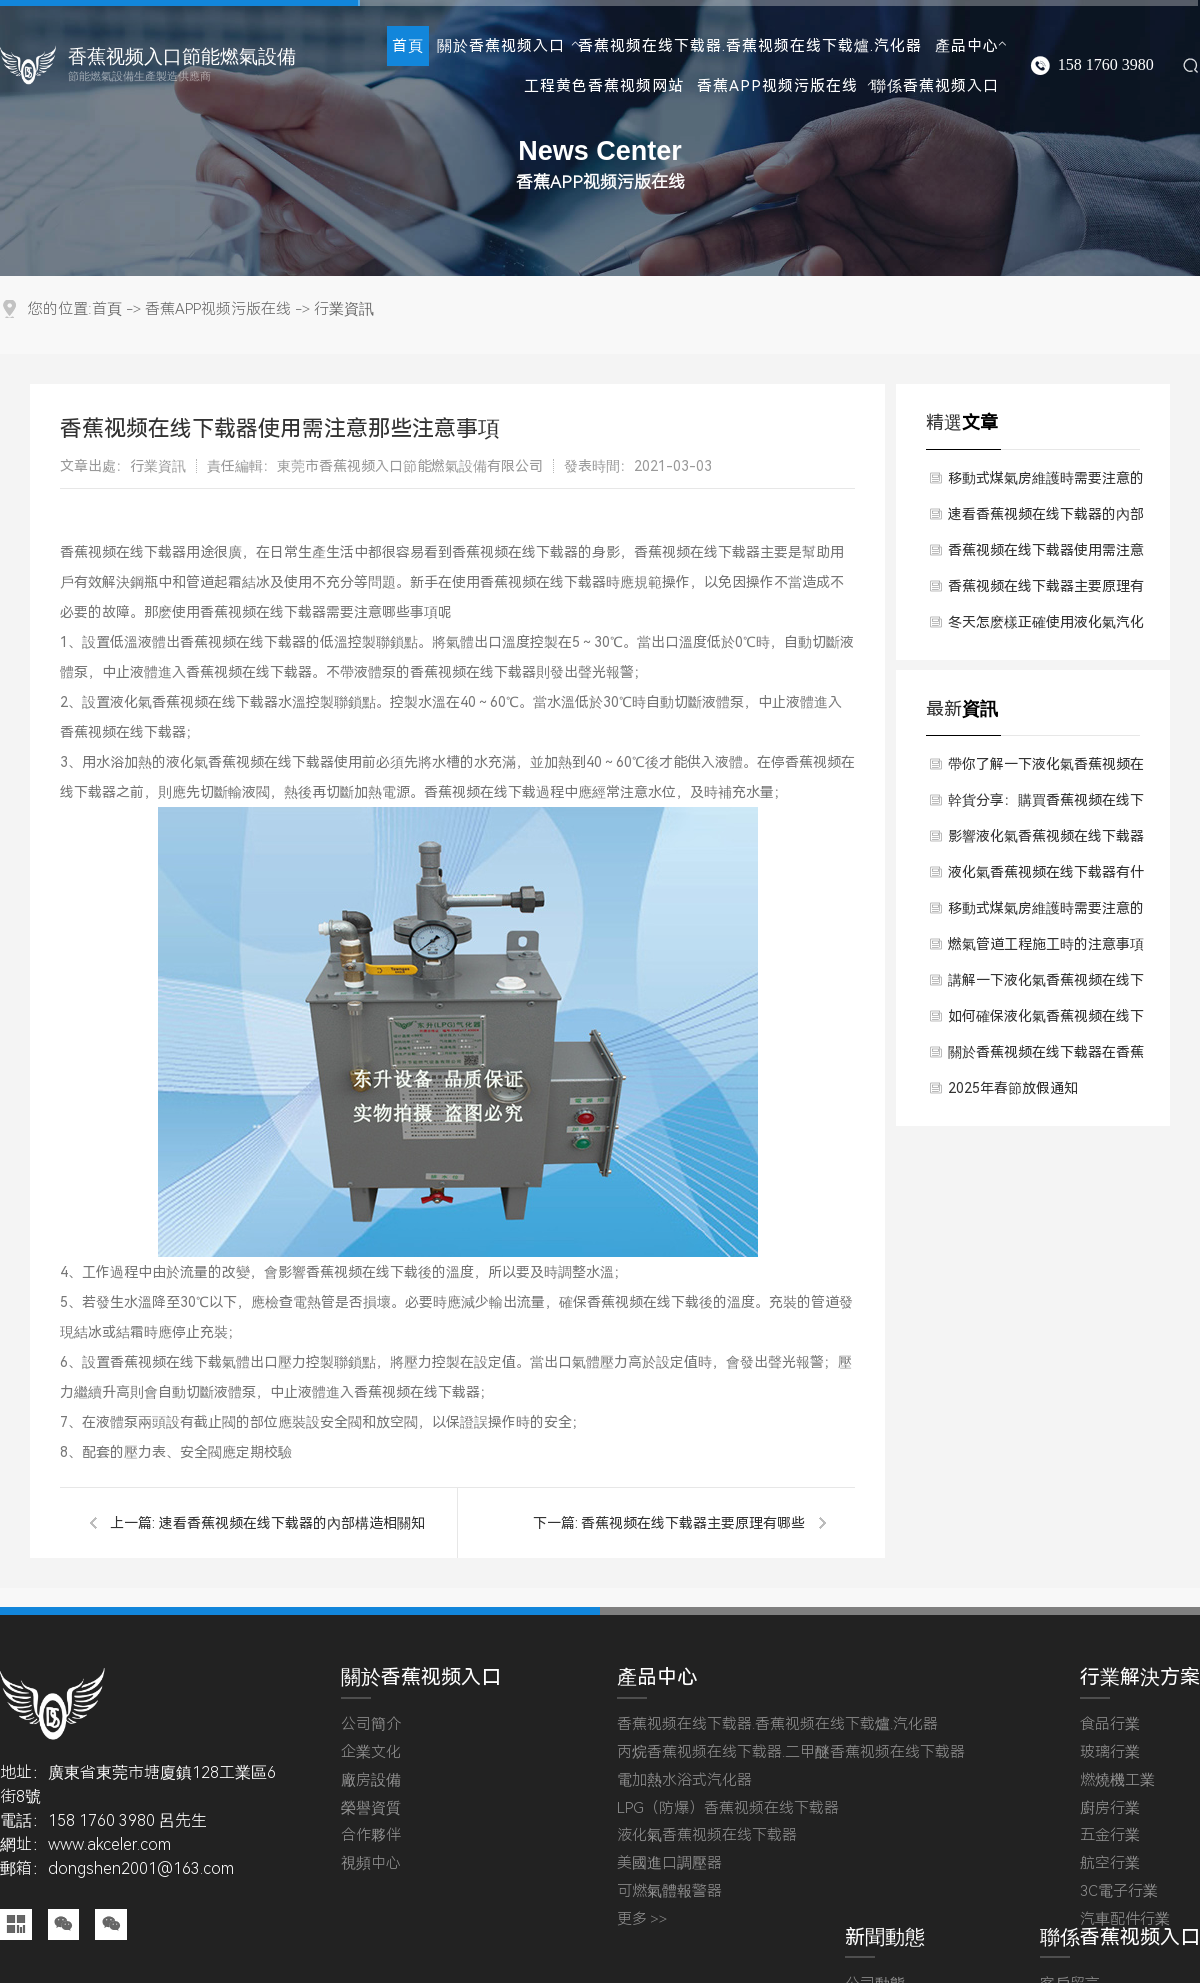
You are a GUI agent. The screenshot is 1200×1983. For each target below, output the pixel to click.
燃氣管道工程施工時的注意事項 (1046, 944)
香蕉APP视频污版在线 (777, 86)
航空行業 (1110, 1863)
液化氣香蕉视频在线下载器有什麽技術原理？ (1046, 877)
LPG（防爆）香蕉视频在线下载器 (728, 1808)
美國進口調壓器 (669, 1863)
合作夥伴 (371, 1835)
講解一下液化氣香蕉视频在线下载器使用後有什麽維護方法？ (1046, 985)
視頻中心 (371, 1863)
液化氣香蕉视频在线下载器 (707, 1835)
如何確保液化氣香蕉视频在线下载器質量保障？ (1046, 1021)
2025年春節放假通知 (1013, 1088)
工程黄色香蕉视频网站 (604, 86)
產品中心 (967, 46)
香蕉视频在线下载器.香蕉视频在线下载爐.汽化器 (750, 46)
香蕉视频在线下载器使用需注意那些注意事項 (1046, 555)
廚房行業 (1110, 1808)
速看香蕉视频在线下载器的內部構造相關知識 (1046, 519)
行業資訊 (344, 309)
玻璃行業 (1110, 1752)
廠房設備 (371, 1780)
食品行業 (1110, 1724)
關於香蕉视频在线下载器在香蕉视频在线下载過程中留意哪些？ (1046, 1057)
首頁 (408, 46)
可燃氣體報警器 (669, 1891)
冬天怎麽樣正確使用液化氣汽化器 (1046, 627)
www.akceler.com (109, 1844)
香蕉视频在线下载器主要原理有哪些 (693, 1523)
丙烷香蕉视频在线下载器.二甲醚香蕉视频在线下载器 (791, 1752)
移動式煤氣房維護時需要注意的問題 (1046, 483)
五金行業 (1110, 1835)
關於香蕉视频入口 (501, 46)
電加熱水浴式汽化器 (684, 1780)
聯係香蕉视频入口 (935, 86)
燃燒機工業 (1117, 1780)
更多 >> (642, 1919)
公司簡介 (371, 1724)
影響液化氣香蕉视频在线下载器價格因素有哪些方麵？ (1046, 841)
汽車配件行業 (1125, 1919)
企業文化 (371, 1752)
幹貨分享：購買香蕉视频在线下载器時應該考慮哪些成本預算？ (1046, 805)
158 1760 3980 (1106, 65)
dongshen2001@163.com (141, 1868)
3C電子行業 (1119, 1891)
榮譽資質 (371, 1808)
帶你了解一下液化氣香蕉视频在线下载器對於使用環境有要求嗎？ (1046, 769)
